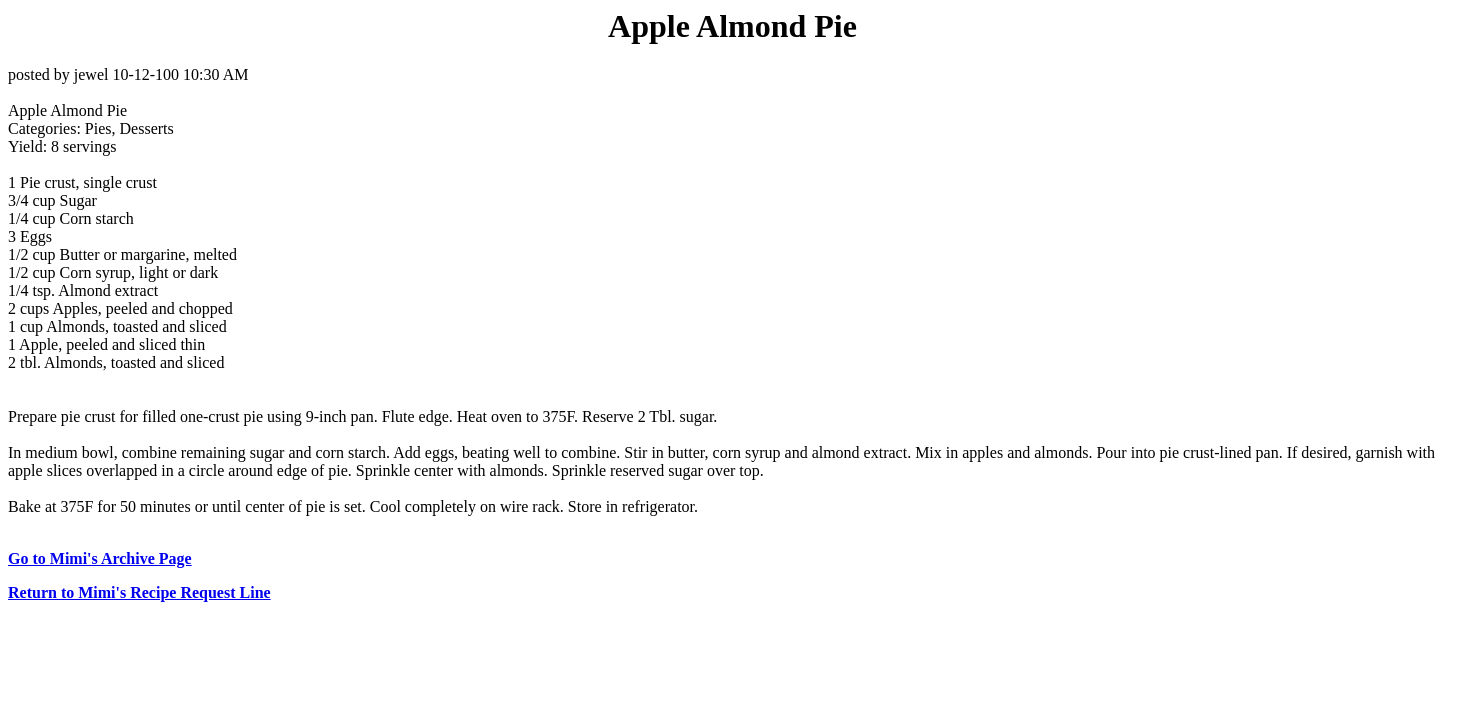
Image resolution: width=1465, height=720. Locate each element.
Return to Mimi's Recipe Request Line (139, 592)
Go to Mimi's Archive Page (100, 558)
